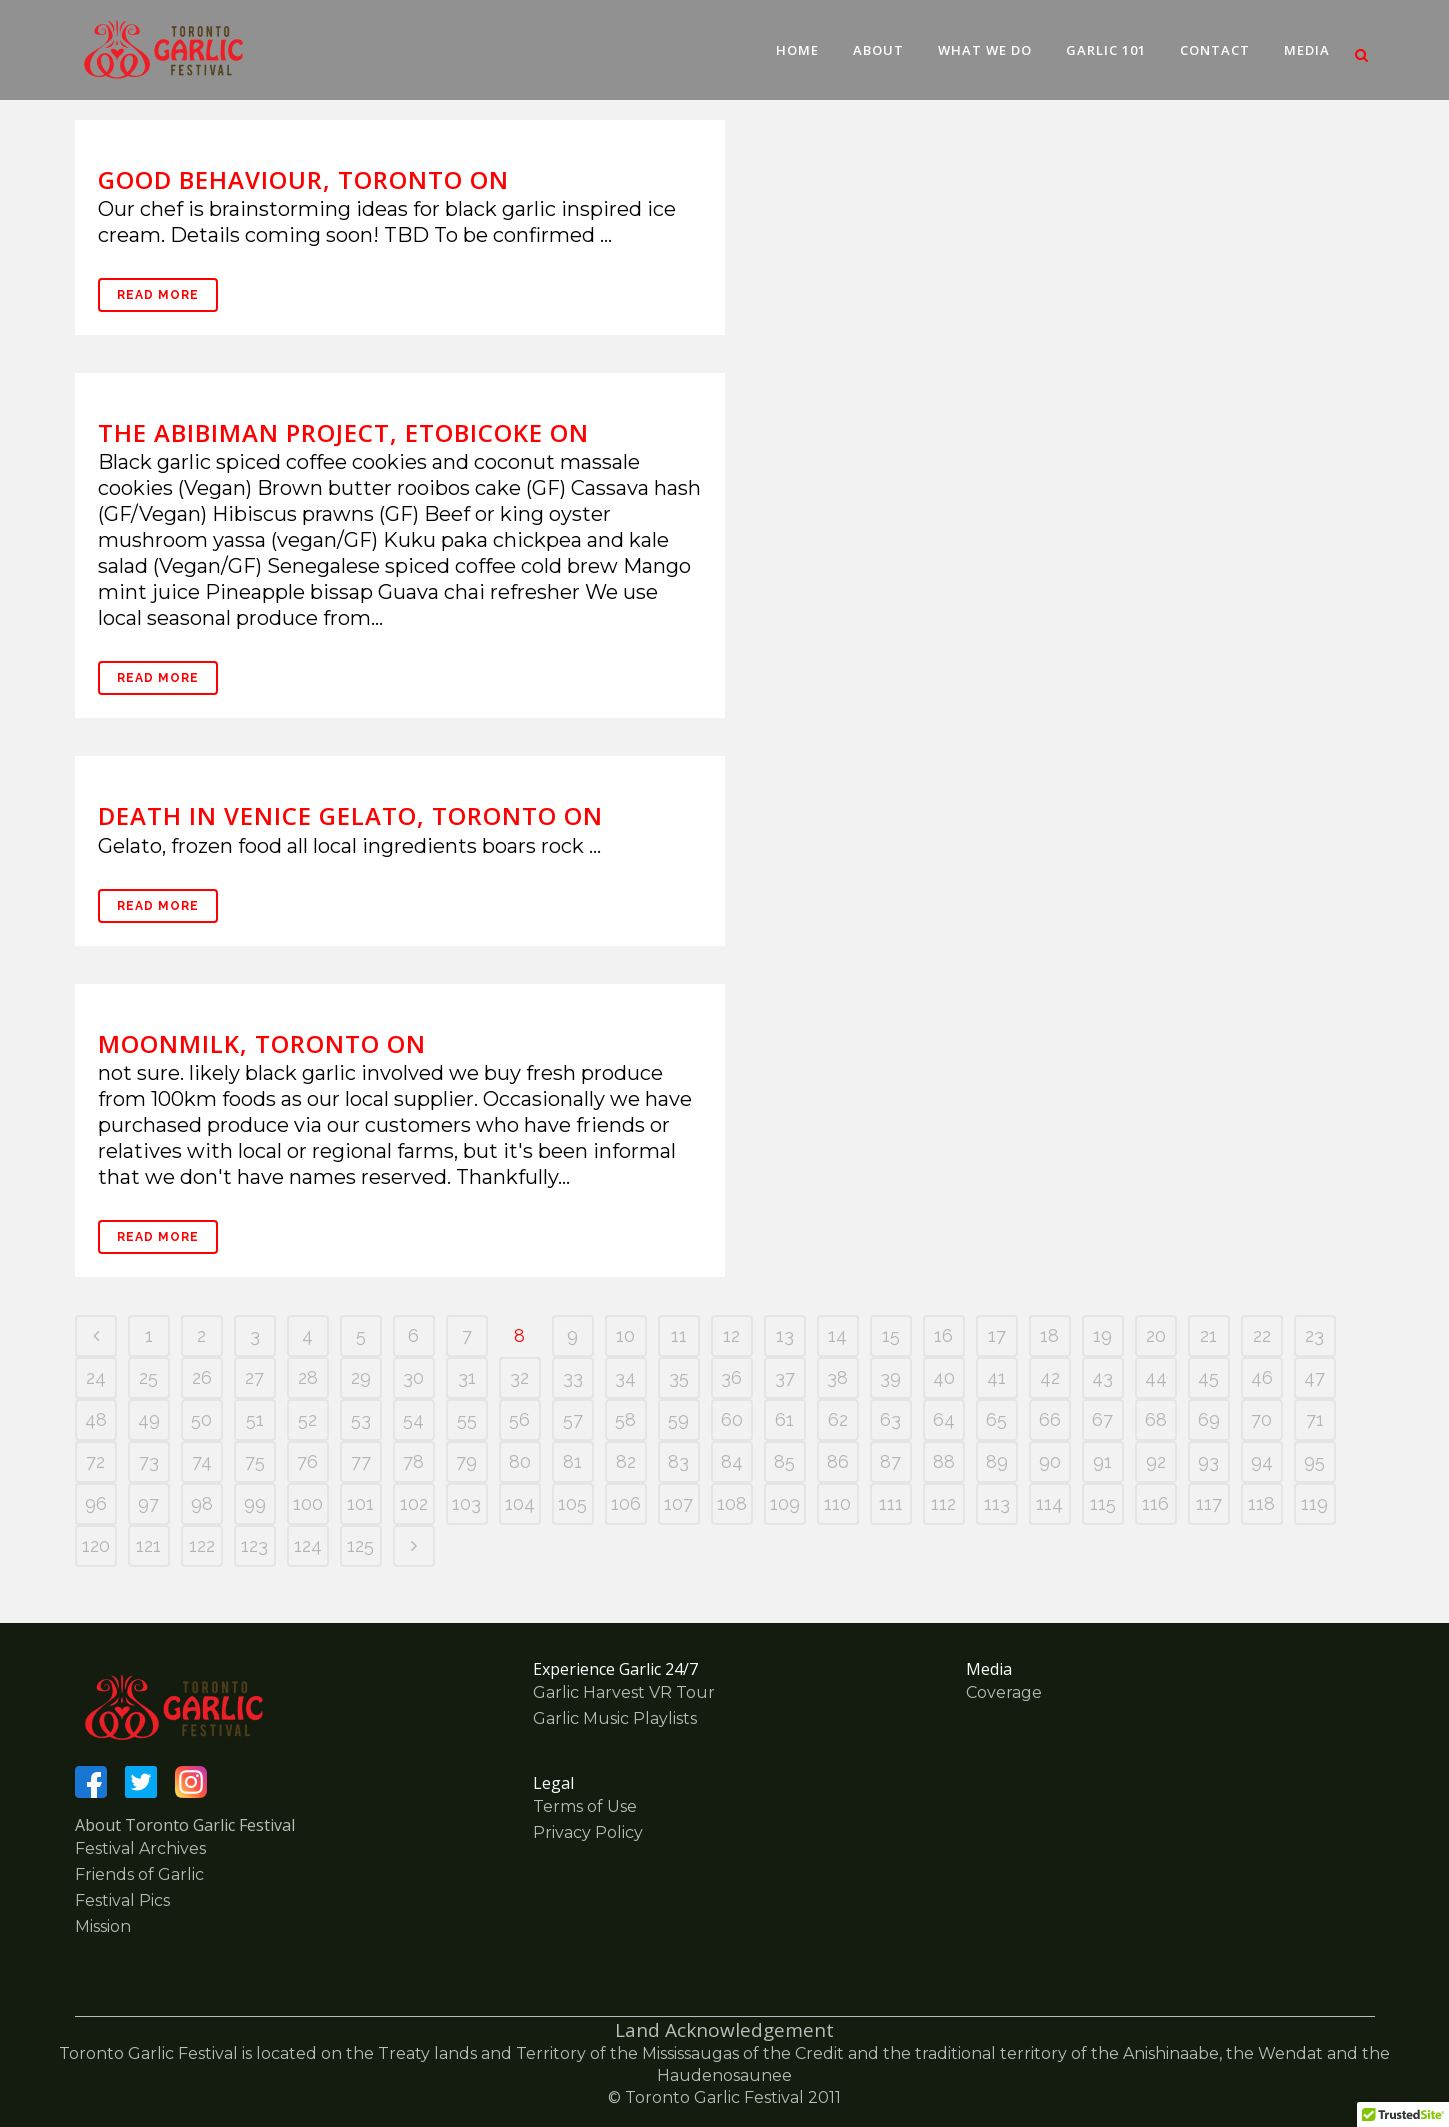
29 (361, 1377)
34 (625, 1377)
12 (731, 1335)
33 (573, 1377)
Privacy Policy (588, 1832)
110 (837, 1503)
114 (1049, 1503)
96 (96, 1503)
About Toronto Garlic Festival (185, 1825)
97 (148, 1503)
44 (1156, 1377)
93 (1208, 1461)
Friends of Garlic (139, 1874)
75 (255, 1461)
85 (784, 1461)
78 (413, 1461)
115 (1103, 1503)
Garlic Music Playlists (615, 1718)
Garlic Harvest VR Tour (624, 1692)
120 (96, 1545)
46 (1262, 1377)
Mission (103, 1926)
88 (944, 1461)
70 (1261, 1419)
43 (1102, 1377)
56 (519, 1419)
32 (519, 1377)
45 (1208, 1377)
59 (678, 1419)
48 (96, 1419)
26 (202, 1377)
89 (997, 1461)
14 (837, 1335)
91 (1102, 1461)
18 (1049, 1335)
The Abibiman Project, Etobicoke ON (343, 432)
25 (148, 1377)
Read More (158, 295)
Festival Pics (122, 1900)
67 (1102, 1419)
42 (1050, 1377)
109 (785, 1503)
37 (785, 1377)
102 (414, 1503)
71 (1315, 1419)
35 (679, 1377)
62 (838, 1419)
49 (149, 1419)
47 (1314, 1377)
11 (679, 1335)
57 (573, 1419)
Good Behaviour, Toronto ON (303, 179)
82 (626, 1461)
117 (1209, 1503)
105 (572, 1503)
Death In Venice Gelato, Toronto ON (350, 815)
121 (148, 1545)
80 (520, 1461)
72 (95, 1461)
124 (308, 1545)
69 (1209, 1419)
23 (1314, 1335)
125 (360, 1545)
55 (467, 1419)
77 (361, 1461)
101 (360, 1503)
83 (678, 1461)
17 (997, 1335)
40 (944, 1377)
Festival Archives (140, 1848)
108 (732, 1503)
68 (1156, 1419)
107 (678, 1503)
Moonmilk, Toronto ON (262, 1043)
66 (1050, 1419)
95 (1314, 1461)
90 (1050, 1461)
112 (943, 1503)
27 (254, 1377)
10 (625, 1335)
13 (785, 1335)
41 (996, 1377)
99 (255, 1503)
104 (520, 1503)
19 (1102, 1335)
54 (413, 1419)
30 (413, 1377)
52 (307, 1419)
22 (1262, 1335)
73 (149, 1461)
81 (572, 1461)
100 (308, 1503)
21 (1208, 1335)
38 (837, 1377)
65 (996, 1419)
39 (890, 1377)
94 (1262, 1461)
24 (96, 1377)
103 (466, 1503)
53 (361, 1419)
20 (1156, 1335)
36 (731, 1377)
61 (784, 1419)
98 (202, 1503)
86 (838, 1461)
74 (202, 1461)
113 (997, 1503)
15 (891, 1335)
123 (254, 1545)
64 (944, 1419)
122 (202, 1545)
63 (890, 1419)
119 (1314, 1503)
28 (308, 1377)
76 (307, 1461)
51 (255, 1419)
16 (943, 1335)
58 (625, 1419)
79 (466, 1461)
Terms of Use (585, 1806)
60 (732, 1419)
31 (467, 1377)
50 (201, 1419)
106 (626, 1503)
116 (1155, 1503)
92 (1156, 1461)
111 (891, 1503)
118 (1261, 1503)
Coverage (1004, 1692)
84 (732, 1461)
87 (890, 1461)
